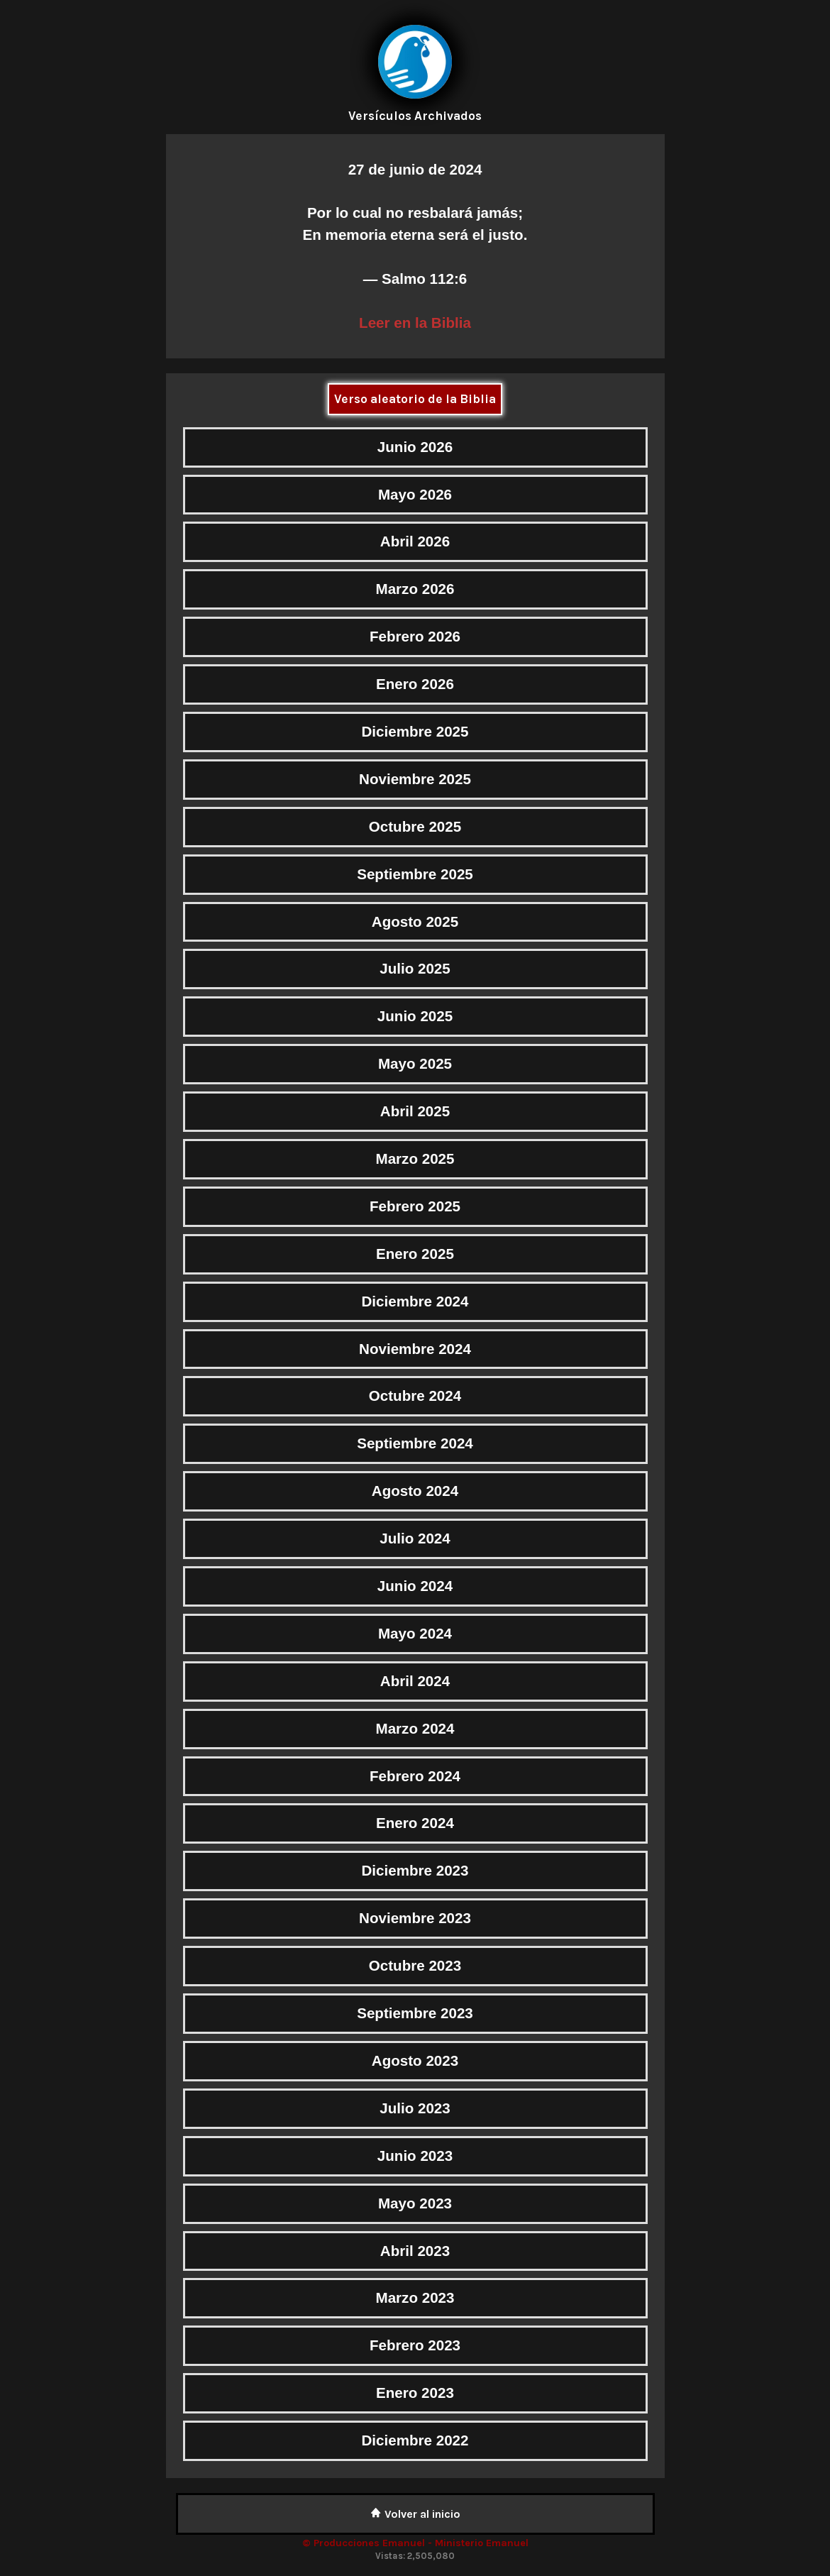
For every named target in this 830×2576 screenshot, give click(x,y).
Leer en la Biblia (415, 322)
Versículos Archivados (415, 116)
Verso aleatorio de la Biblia (415, 399)
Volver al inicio (415, 2514)
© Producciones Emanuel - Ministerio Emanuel (415, 2543)
